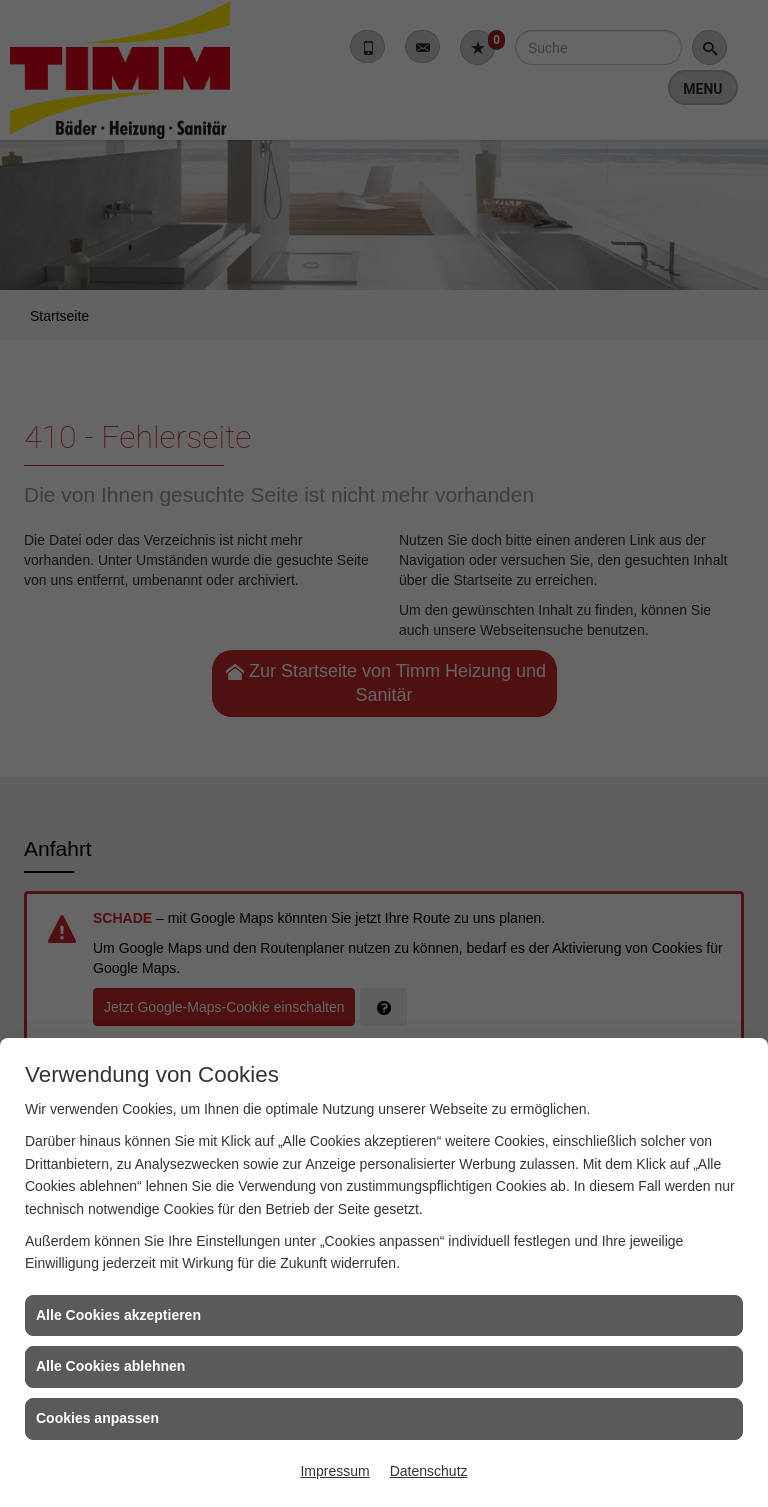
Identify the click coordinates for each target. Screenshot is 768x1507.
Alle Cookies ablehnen (110, 1366)
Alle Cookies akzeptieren (118, 1315)
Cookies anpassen (97, 1418)
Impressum (334, 1471)
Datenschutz (429, 1471)
